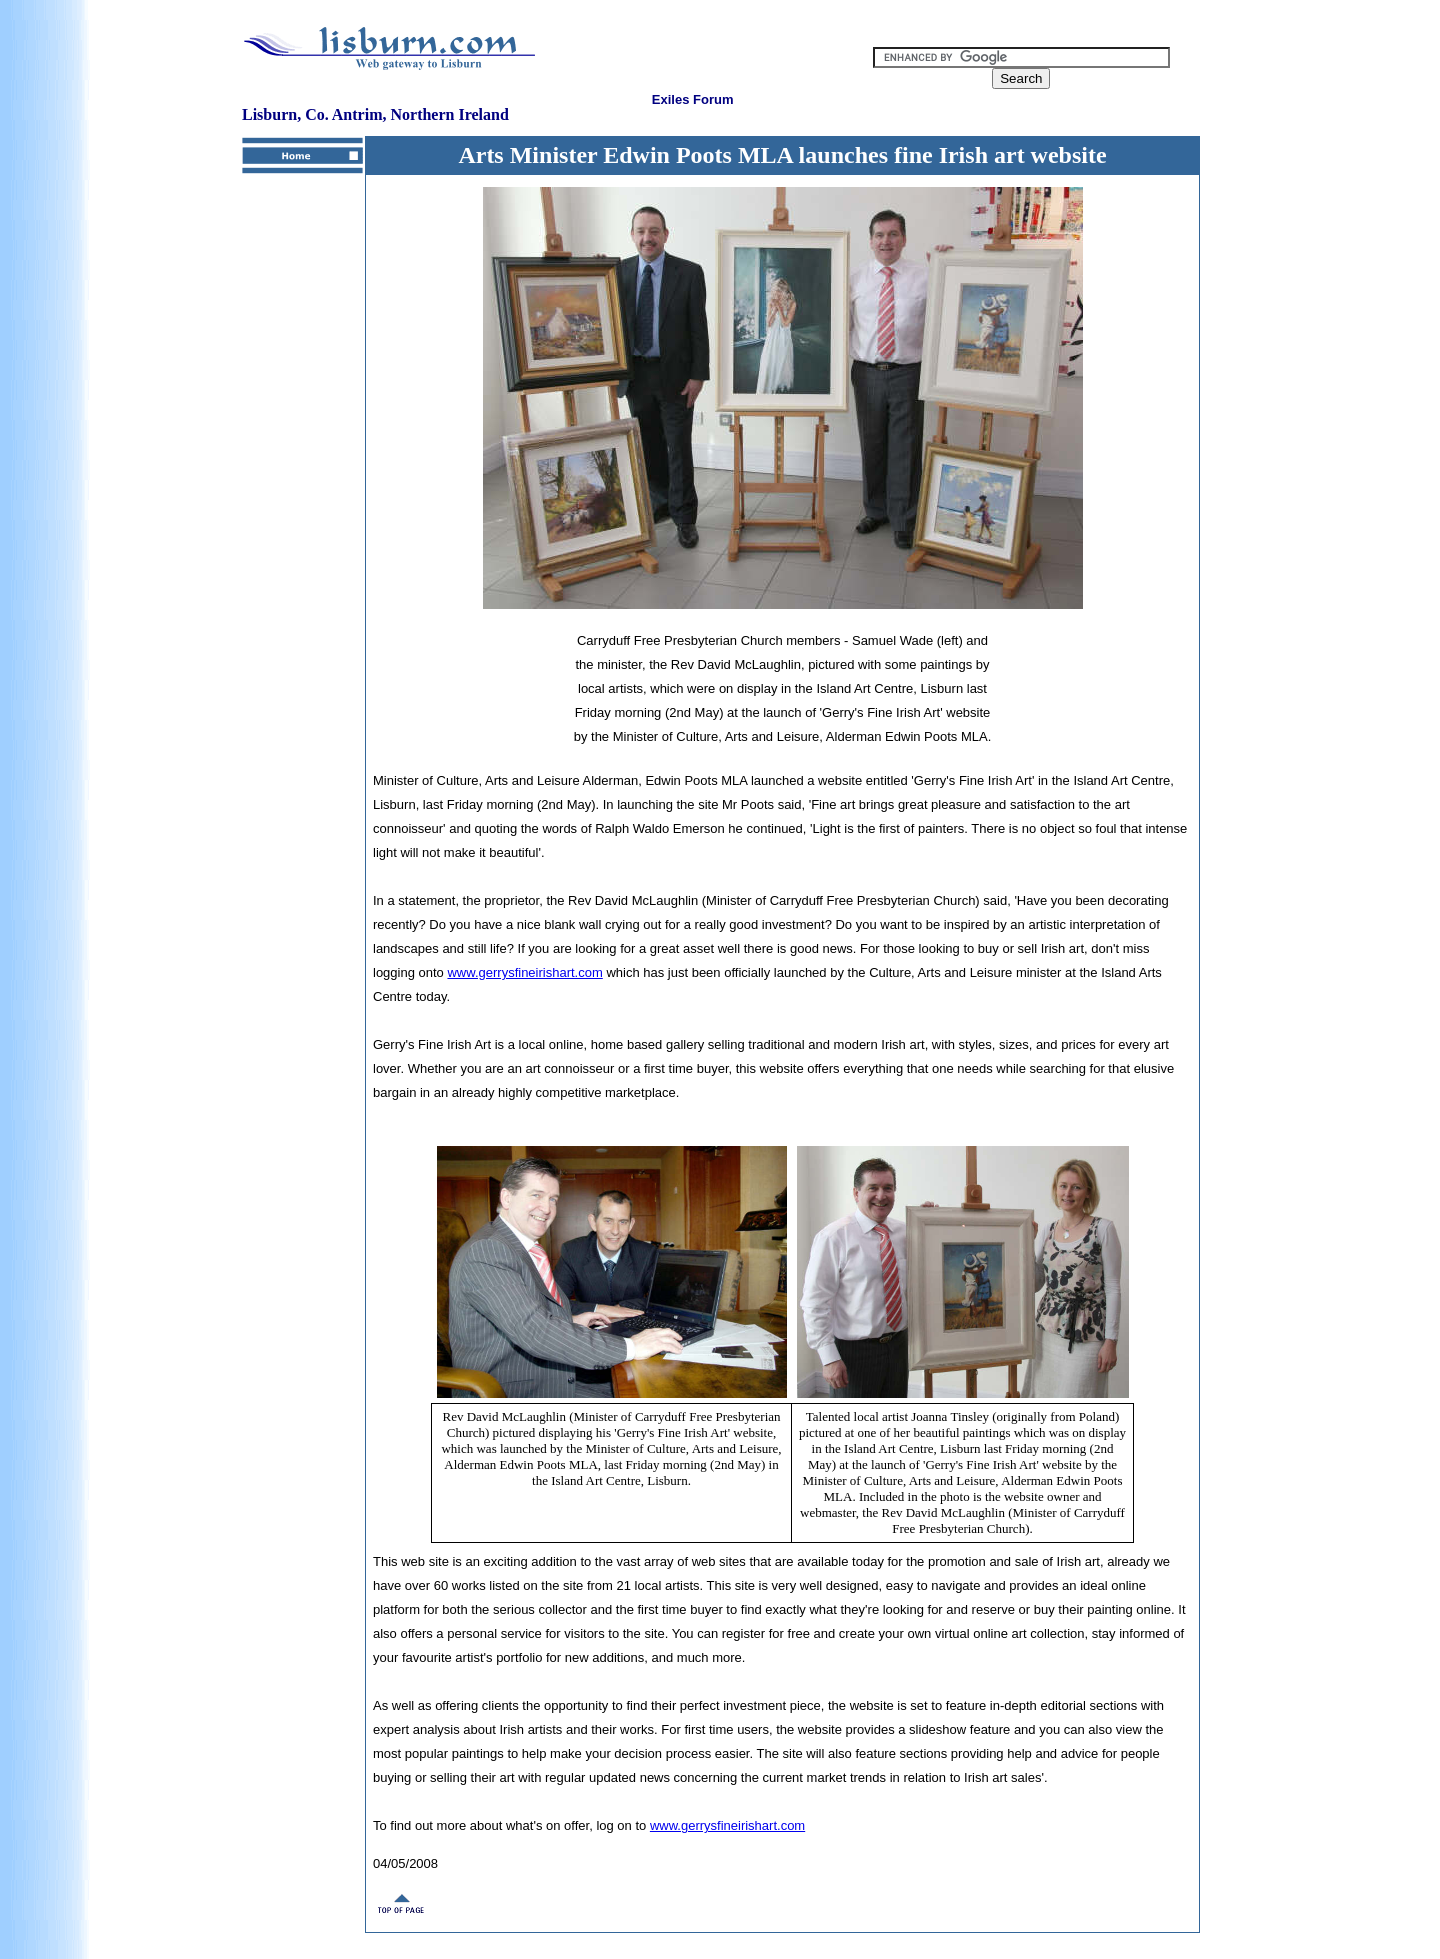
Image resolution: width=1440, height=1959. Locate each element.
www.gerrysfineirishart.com (524, 972)
